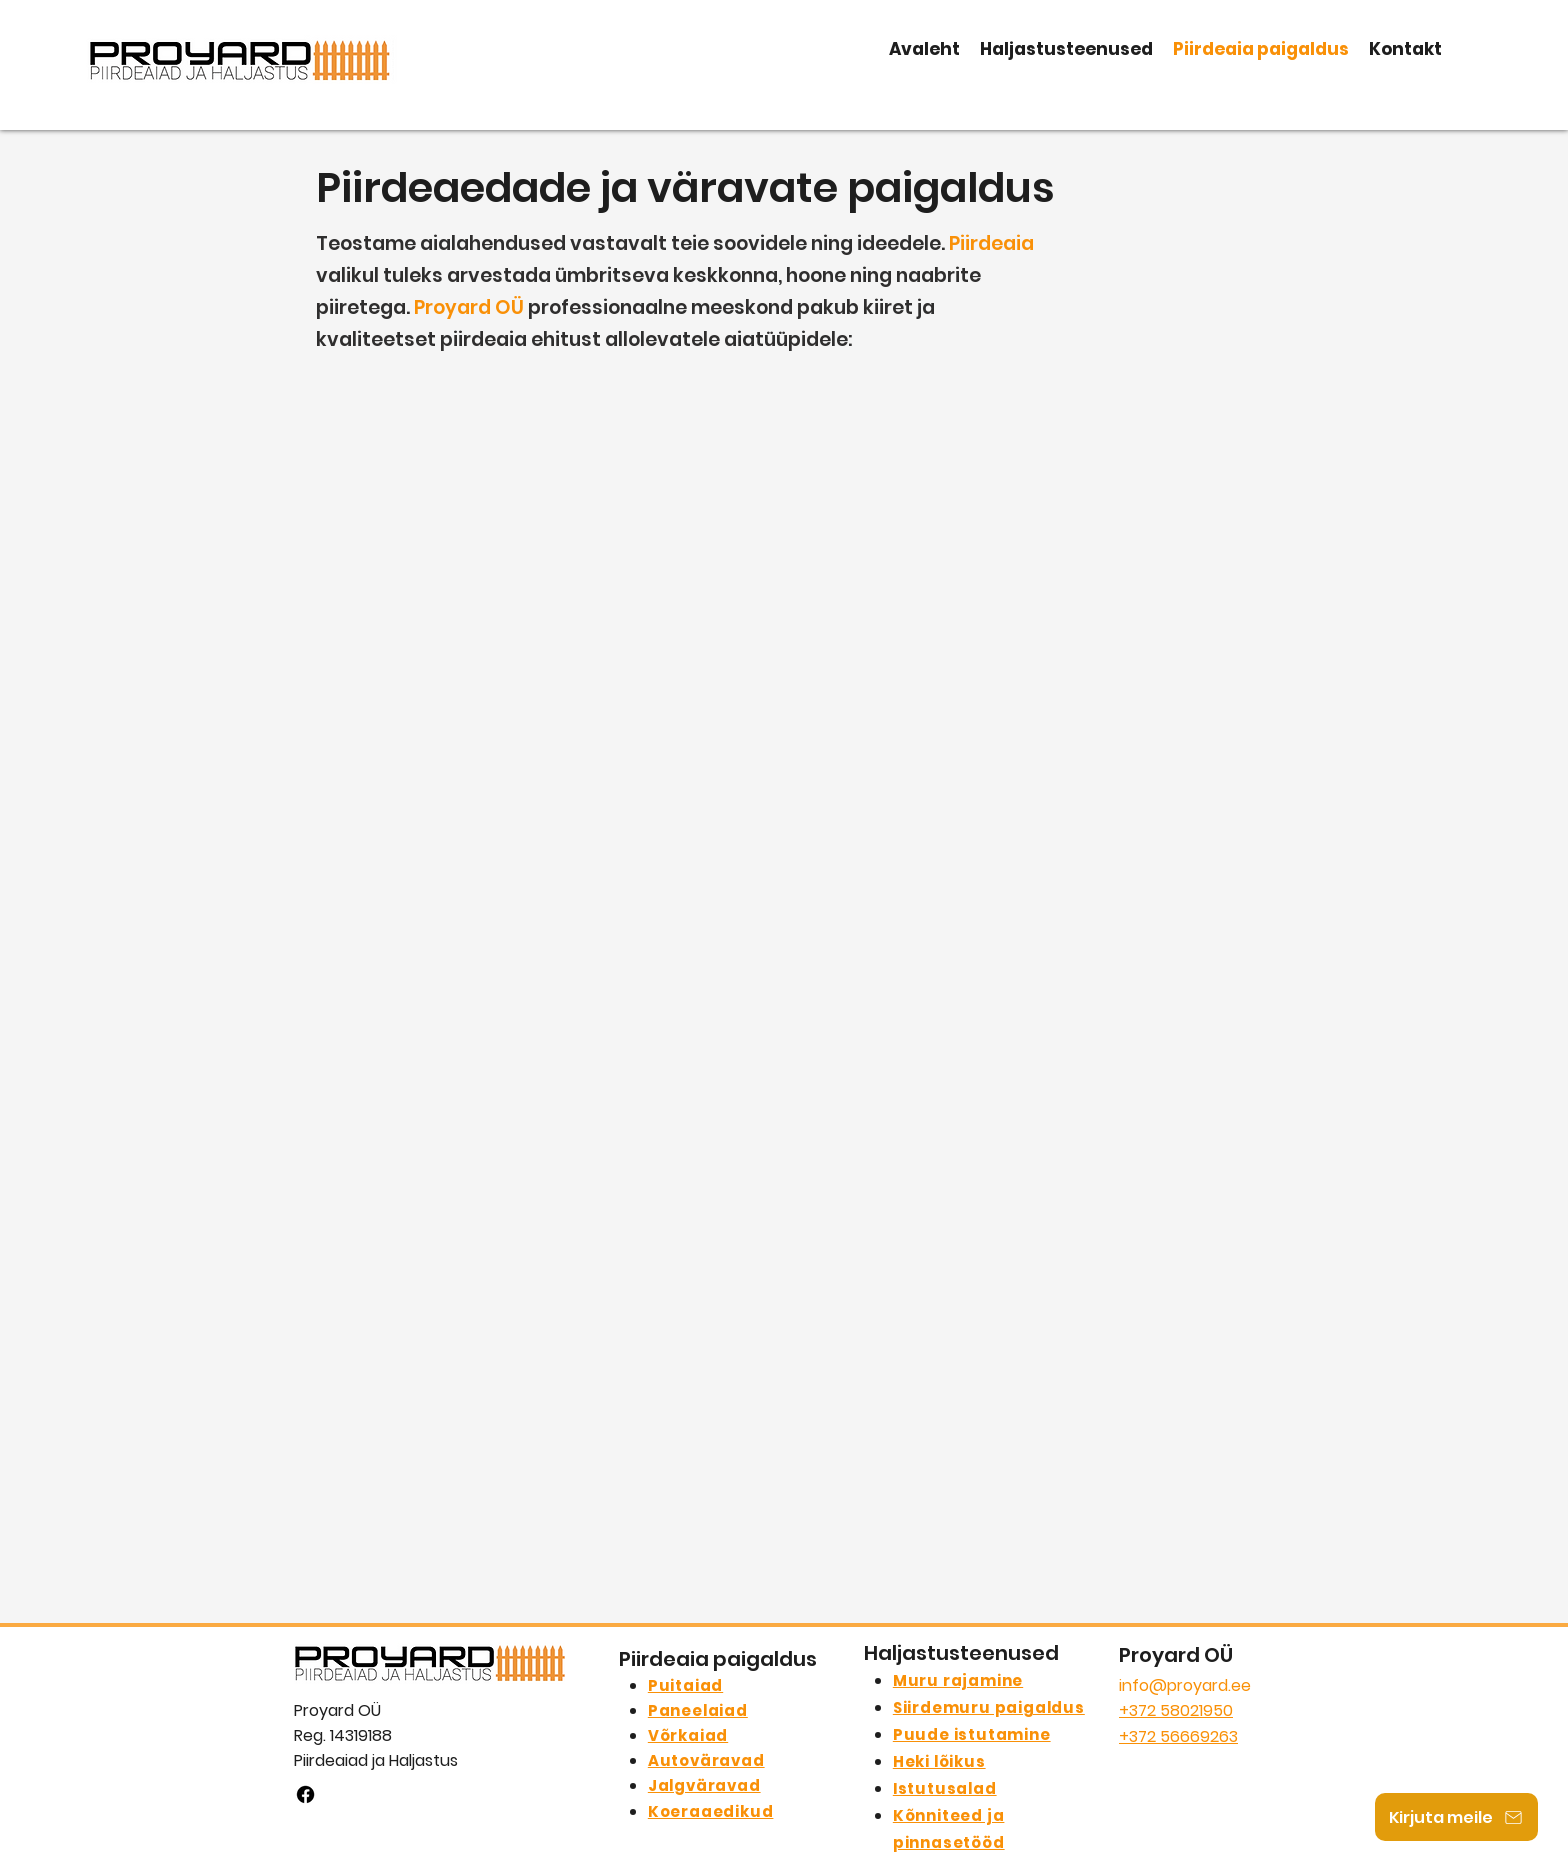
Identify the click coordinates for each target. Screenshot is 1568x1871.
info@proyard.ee (1185, 1685)
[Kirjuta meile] (1456, 1817)
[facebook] (305, 1794)
